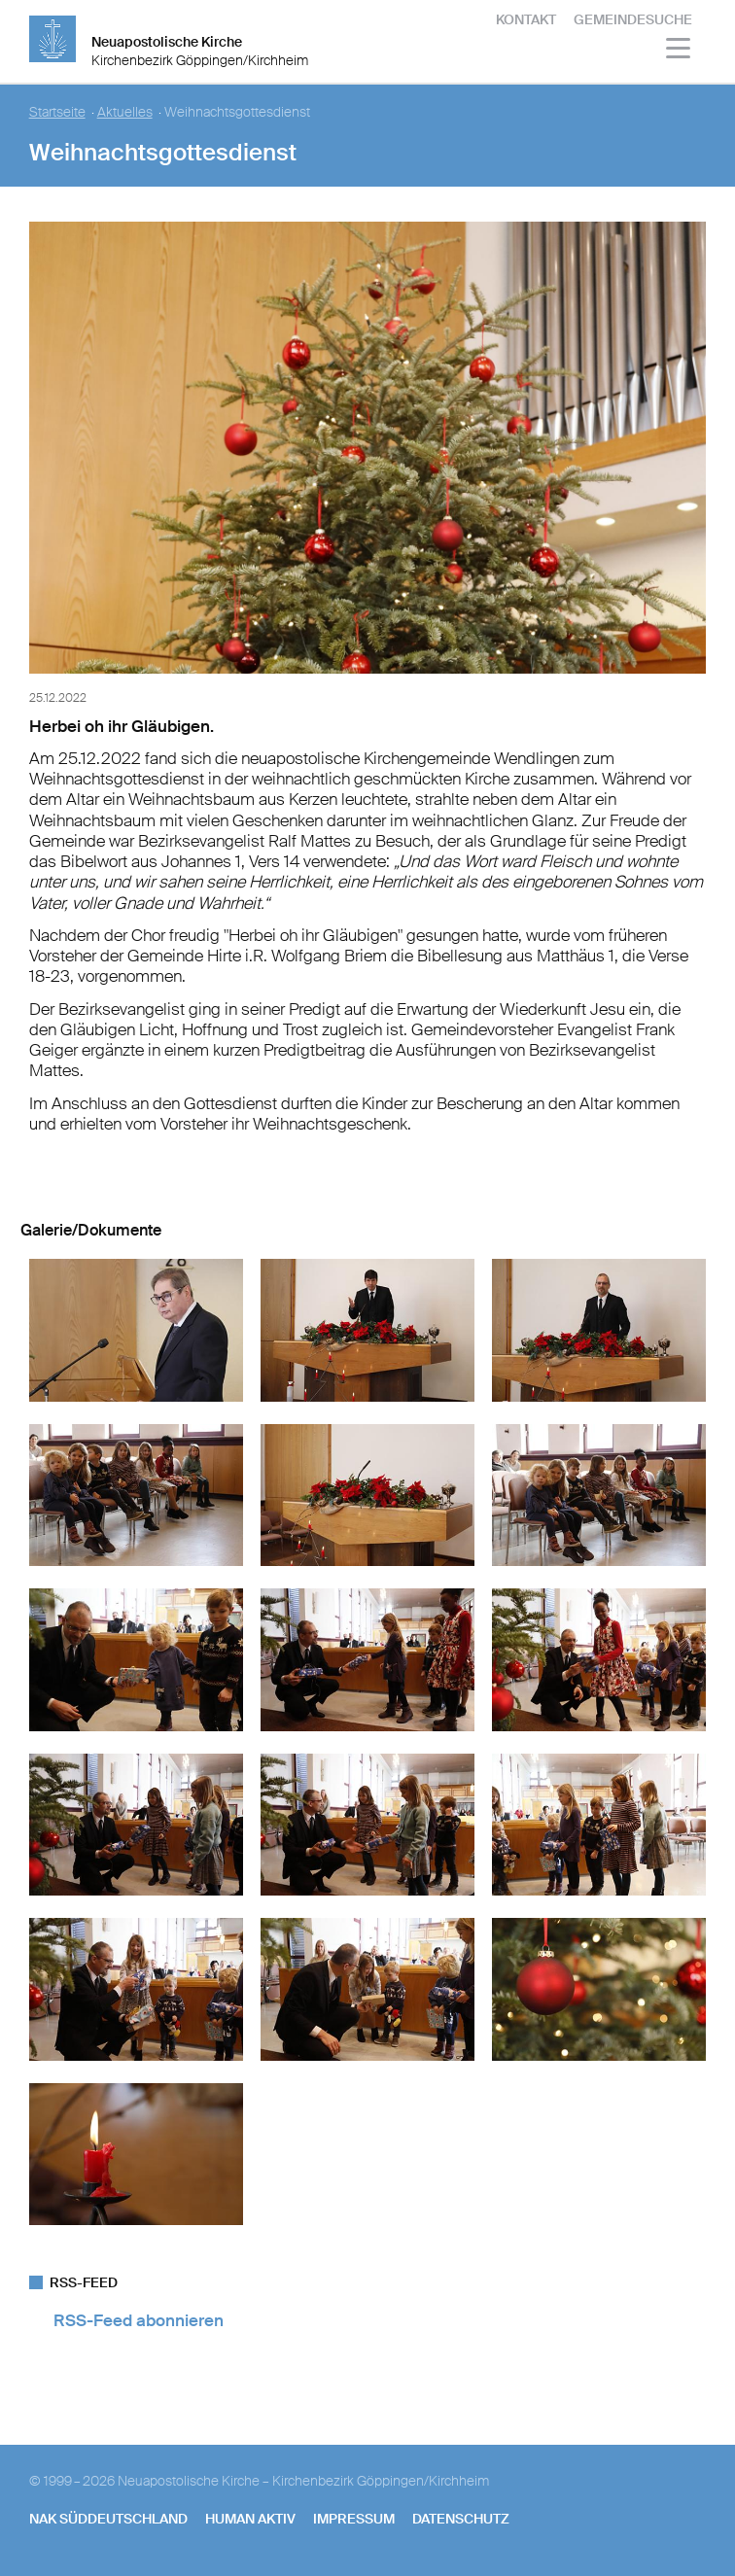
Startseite (57, 112)
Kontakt (526, 19)
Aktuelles (125, 112)
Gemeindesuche (633, 19)
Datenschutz (460, 2518)
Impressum (354, 2518)
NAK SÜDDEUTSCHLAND (108, 2518)
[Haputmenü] (679, 51)
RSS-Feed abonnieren (138, 2320)
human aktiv (250, 2518)
